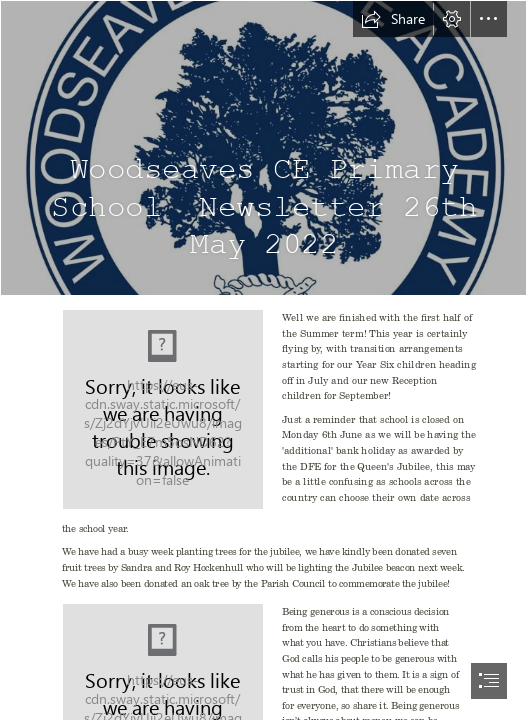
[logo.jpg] (263, 148)
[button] (393, 19)
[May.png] (163, 409)
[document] (263, 360)
